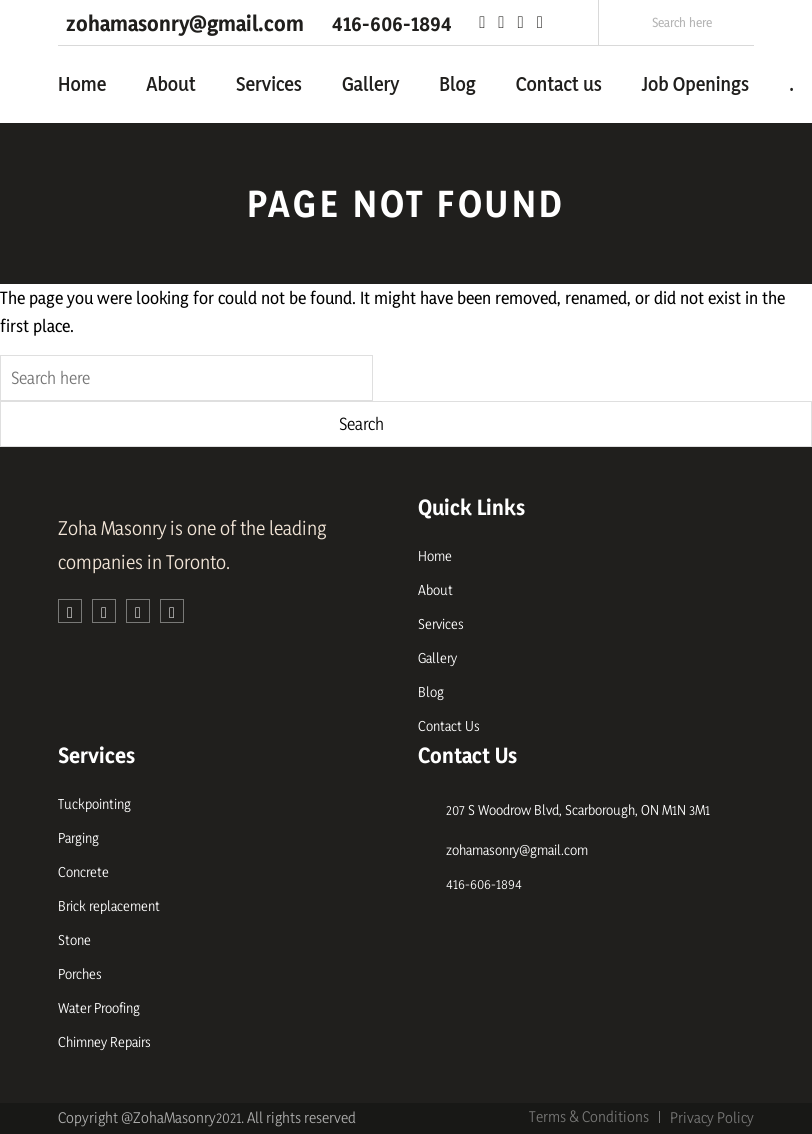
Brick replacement (109, 905)
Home (82, 84)
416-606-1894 (484, 883)
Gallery (370, 84)
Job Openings (695, 84)
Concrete (83, 871)
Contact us (559, 84)
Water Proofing (99, 1007)
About (170, 84)
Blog (457, 84)
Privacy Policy (712, 1117)
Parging (78, 837)
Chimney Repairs (104, 1041)
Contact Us (449, 725)
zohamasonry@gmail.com (517, 849)
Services (269, 84)
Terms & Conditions (589, 1117)
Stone (74, 939)
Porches (80, 973)
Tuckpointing (94, 803)
